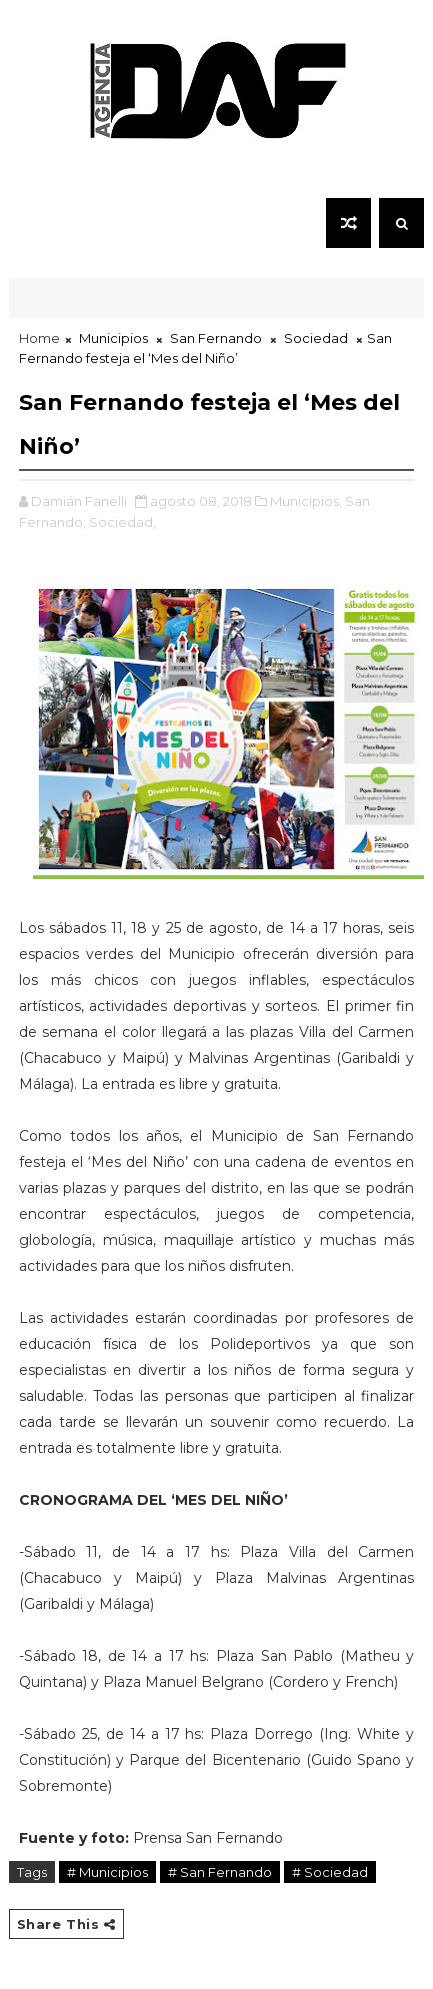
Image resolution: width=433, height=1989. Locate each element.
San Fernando (216, 338)
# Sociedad (330, 1872)
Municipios (113, 338)
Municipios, (306, 501)
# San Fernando (220, 1872)
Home (39, 338)
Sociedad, (122, 522)
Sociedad (316, 338)
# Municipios (107, 1872)
